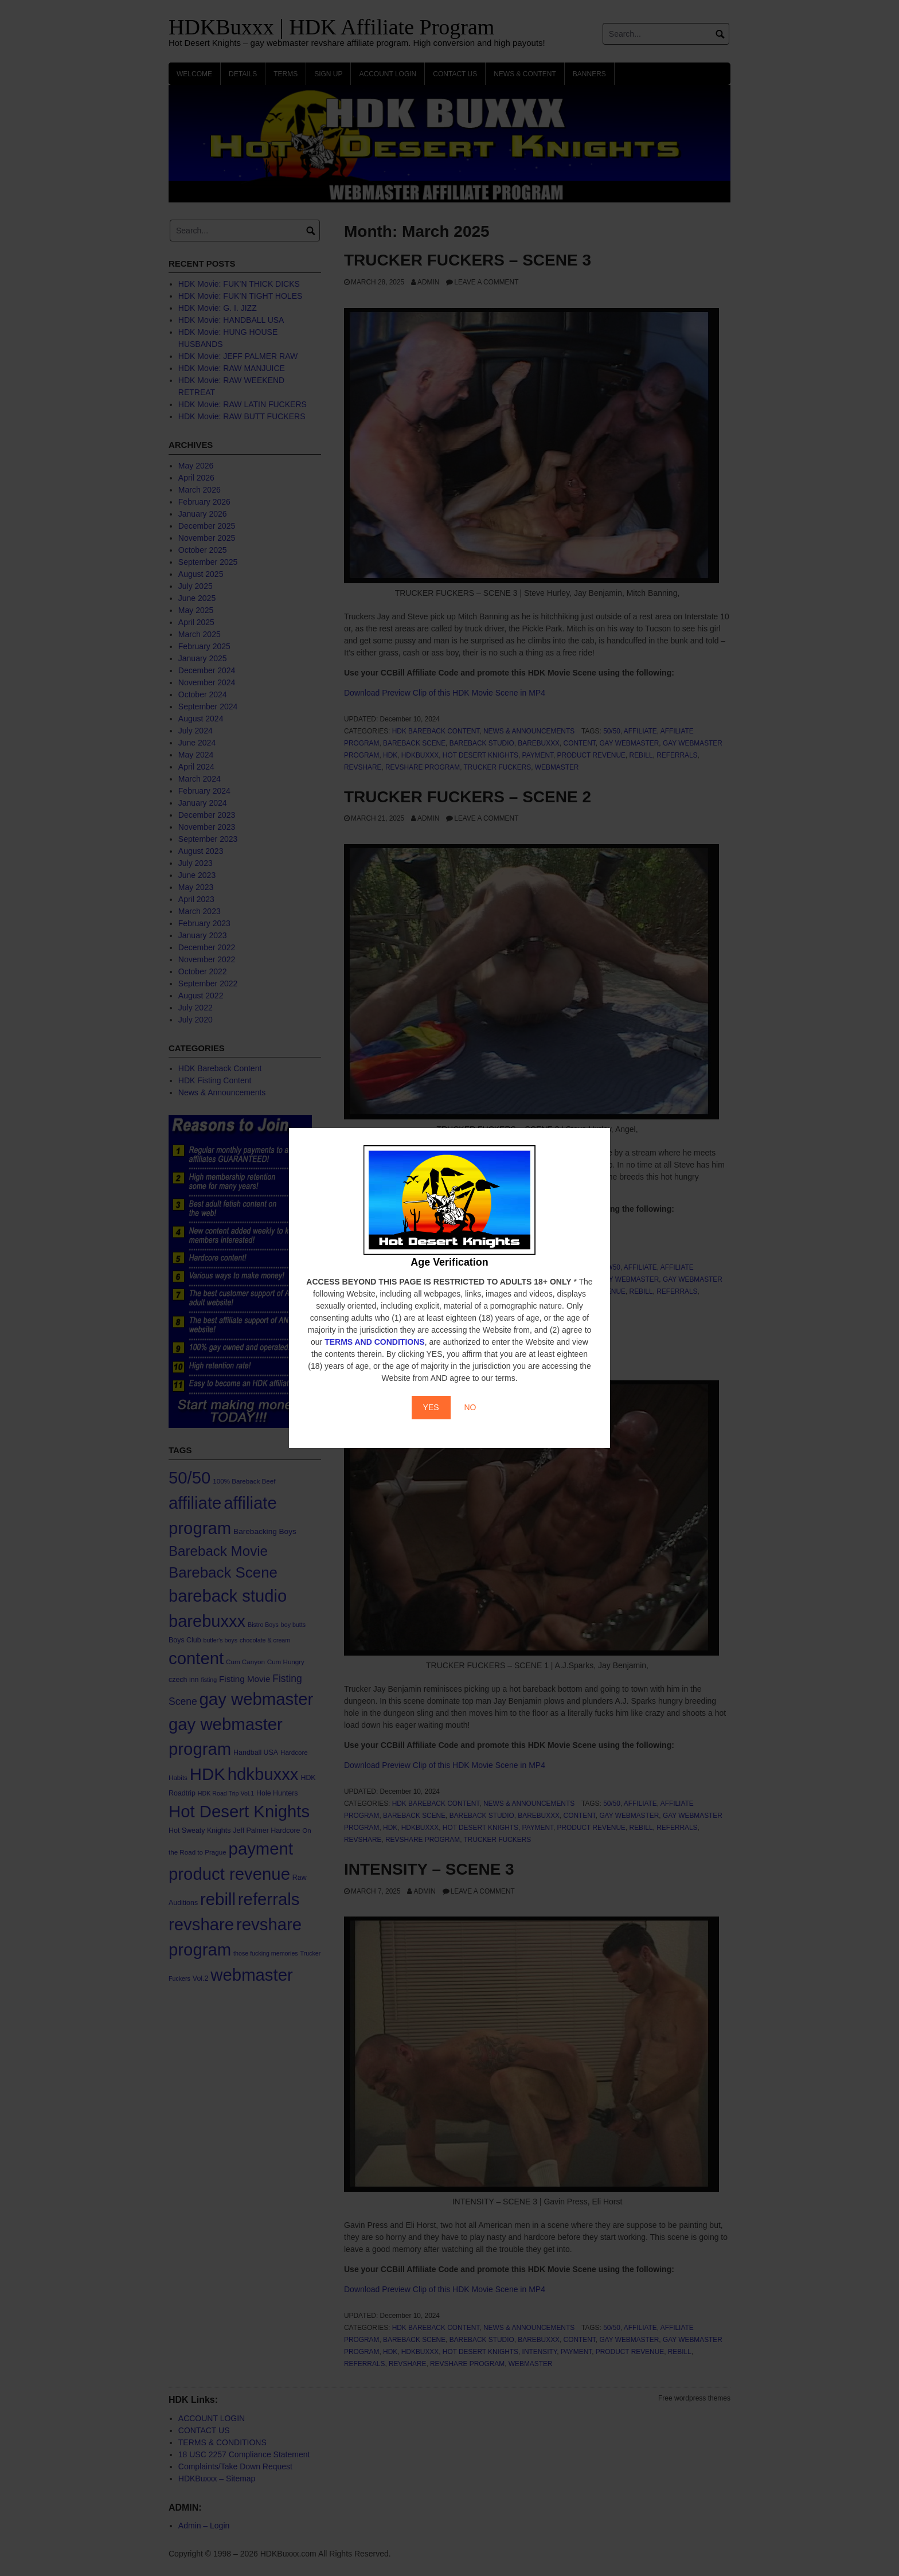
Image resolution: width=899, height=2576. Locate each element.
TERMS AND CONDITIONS (374, 1341)
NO (470, 1407)
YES (431, 1407)
